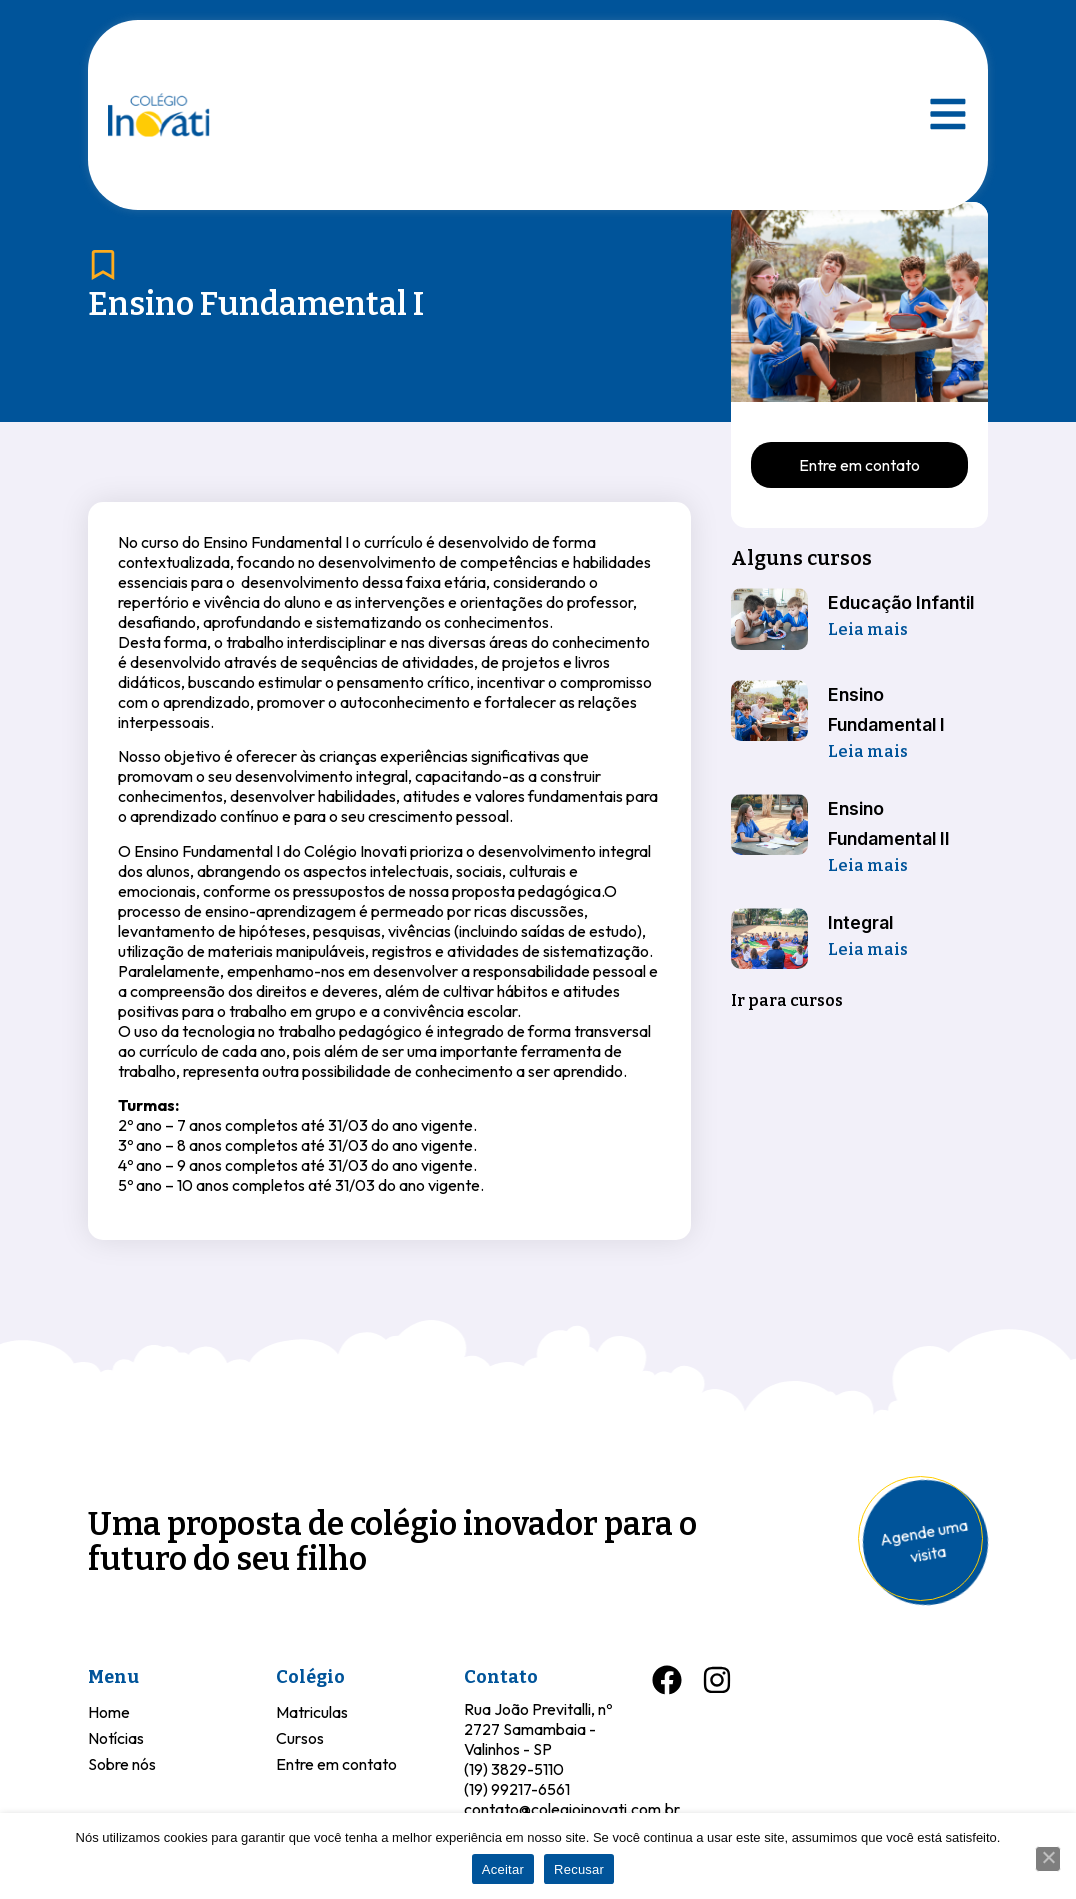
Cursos (300, 1738)
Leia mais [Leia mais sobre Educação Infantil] (868, 629)
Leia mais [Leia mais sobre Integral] (868, 949)
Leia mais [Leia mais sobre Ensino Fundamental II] (868, 865)
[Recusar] (1048, 1859)
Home (109, 1712)
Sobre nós (122, 1764)
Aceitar (503, 1869)
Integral (860, 922)
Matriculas (312, 1712)
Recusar (579, 1869)
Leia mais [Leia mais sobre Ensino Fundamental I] (868, 751)
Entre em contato (336, 1764)
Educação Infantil (901, 602)
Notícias (116, 1738)
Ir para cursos (787, 1000)
